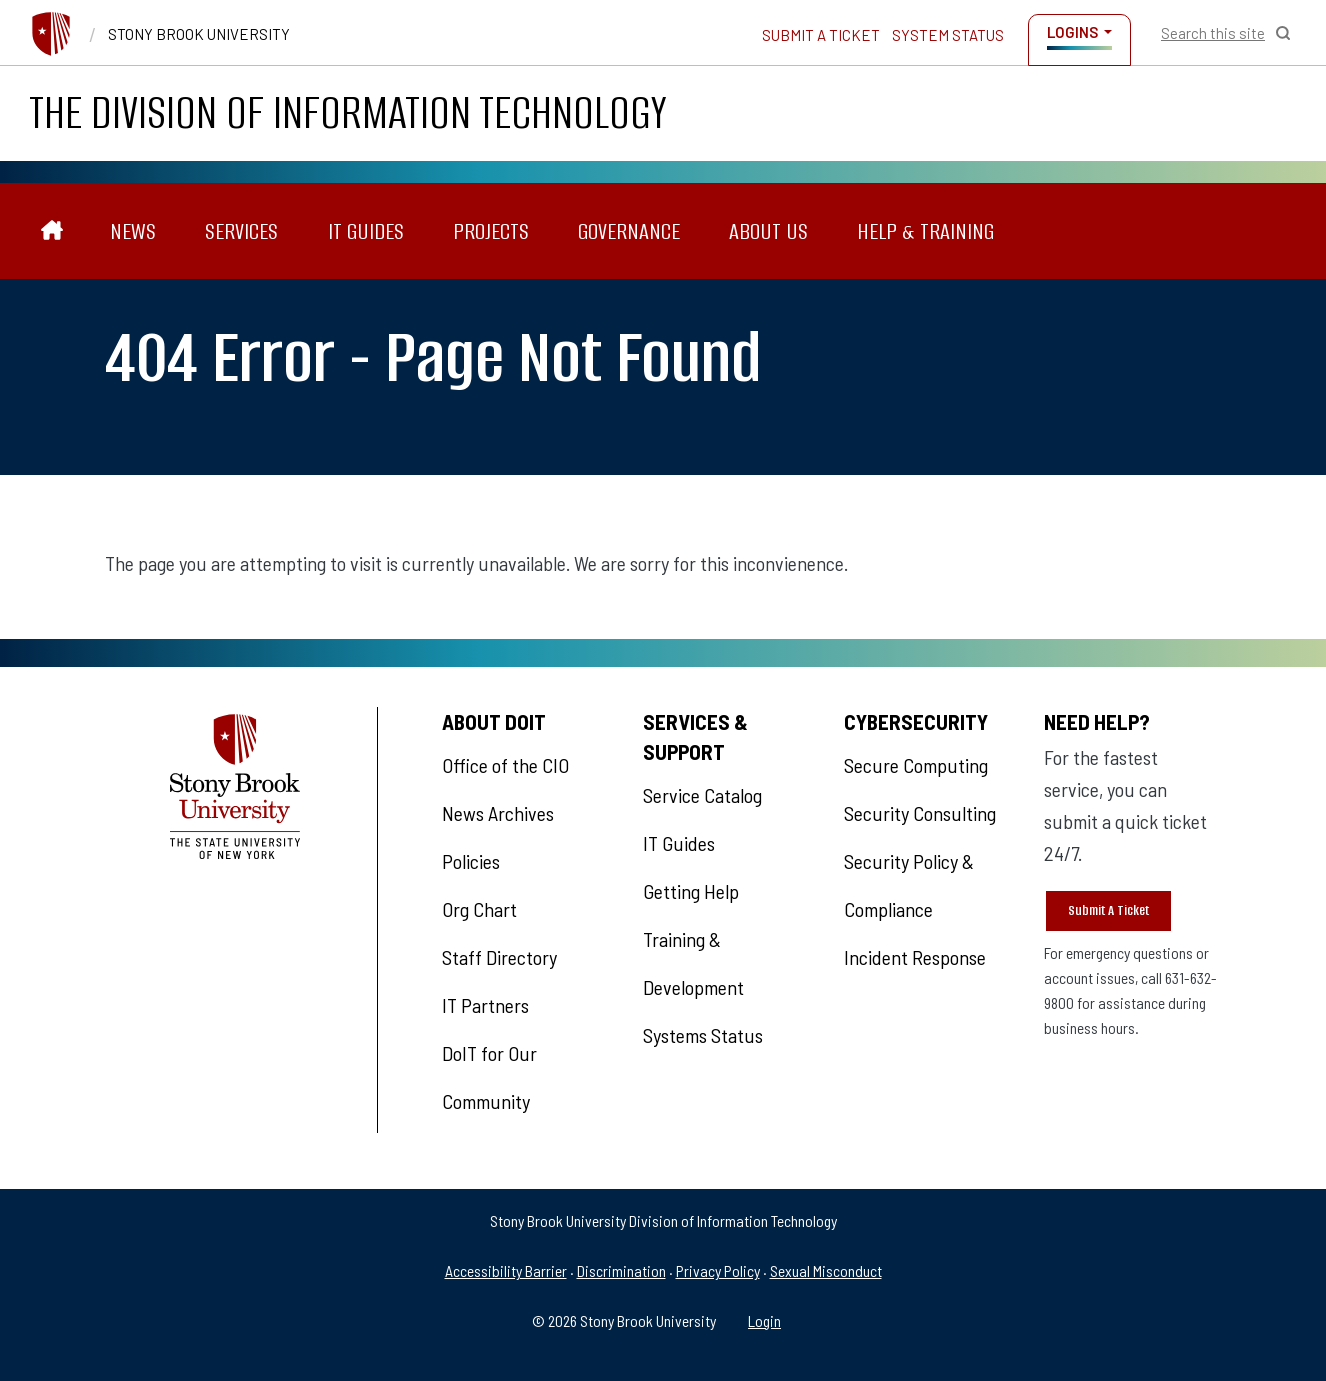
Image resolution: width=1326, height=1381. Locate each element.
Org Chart (479, 909)
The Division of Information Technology (348, 113)
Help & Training (925, 231)
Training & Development (693, 963)
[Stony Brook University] (51, 34)
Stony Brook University (199, 34)
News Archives (498, 813)
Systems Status (703, 1035)
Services (241, 231)
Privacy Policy (718, 1270)
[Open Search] (1226, 33)
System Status (948, 35)
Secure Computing (916, 765)
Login (764, 1320)
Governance (629, 231)
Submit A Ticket (1108, 910)
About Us (768, 231)
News (133, 231)
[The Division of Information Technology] (52, 231)
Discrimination (621, 1270)
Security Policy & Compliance (909, 885)
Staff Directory (499, 957)
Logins (1072, 32)
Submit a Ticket (821, 35)
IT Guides (366, 231)
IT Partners (485, 1005)
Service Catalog (702, 795)
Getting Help (691, 891)
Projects (491, 231)
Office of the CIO (505, 765)
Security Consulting (920, 813)
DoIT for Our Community (489, 1077)
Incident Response (915, 957)
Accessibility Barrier (506, 1270)
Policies (471, 861)
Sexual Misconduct (826, 1270)
